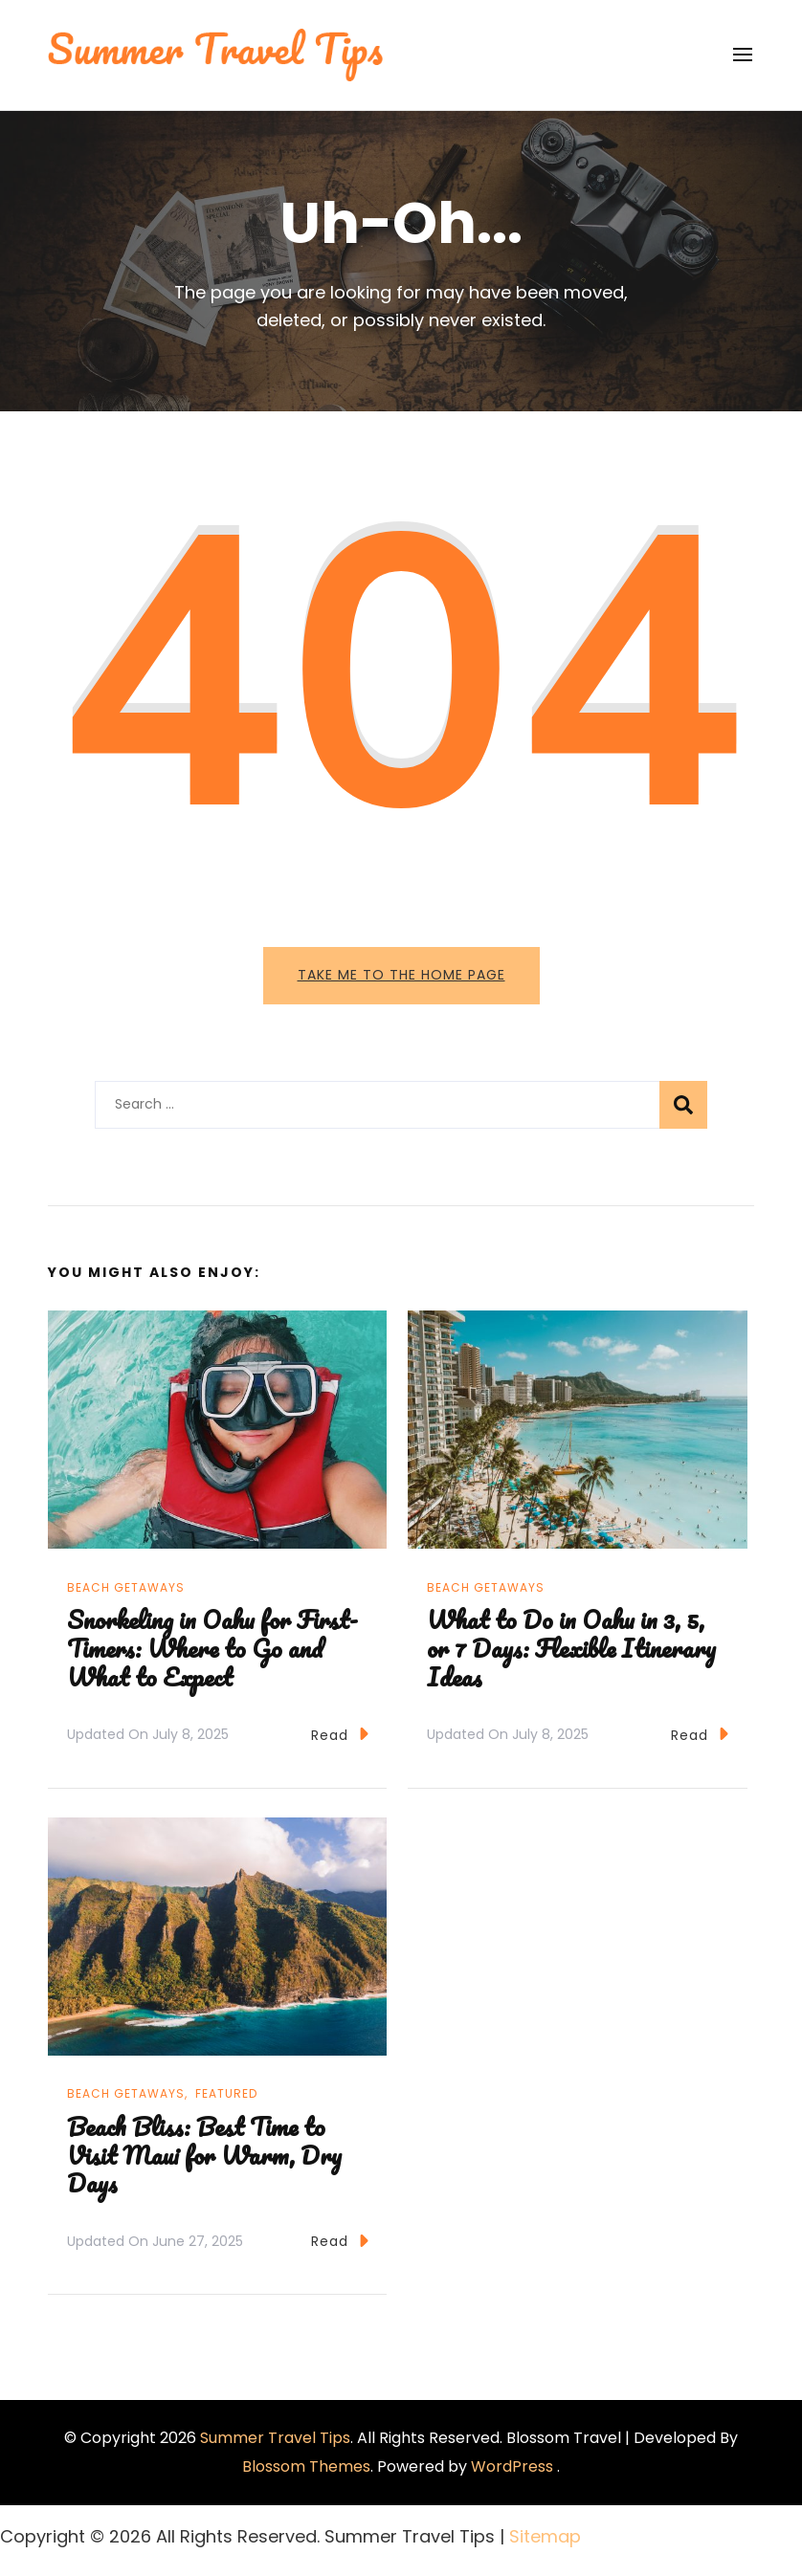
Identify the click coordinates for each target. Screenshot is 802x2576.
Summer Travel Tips (275, 2438)
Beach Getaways (126, 1587)
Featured (226, 2093)
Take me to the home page (401, 974)
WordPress (512, 2466)
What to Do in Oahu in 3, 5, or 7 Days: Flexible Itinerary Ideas (571, 1648)
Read (339, 1734)
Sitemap (545, 2536)
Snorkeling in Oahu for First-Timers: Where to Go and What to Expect (212, 1648)
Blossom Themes (306, 2466)
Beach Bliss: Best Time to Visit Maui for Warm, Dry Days (204, 2155)
